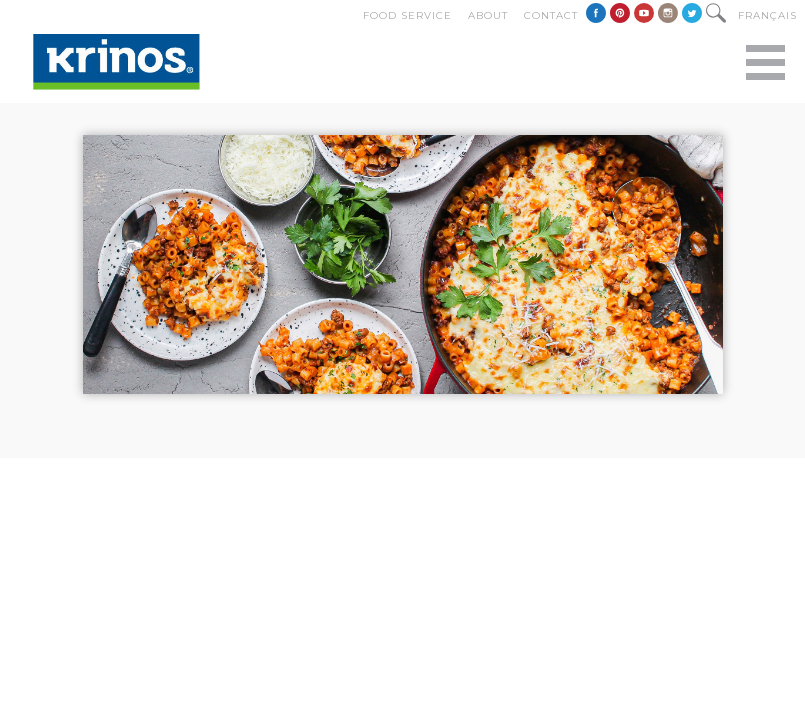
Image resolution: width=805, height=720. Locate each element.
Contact (551, 15)
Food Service (407, 15)
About (488, 15)
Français (767, 15)
